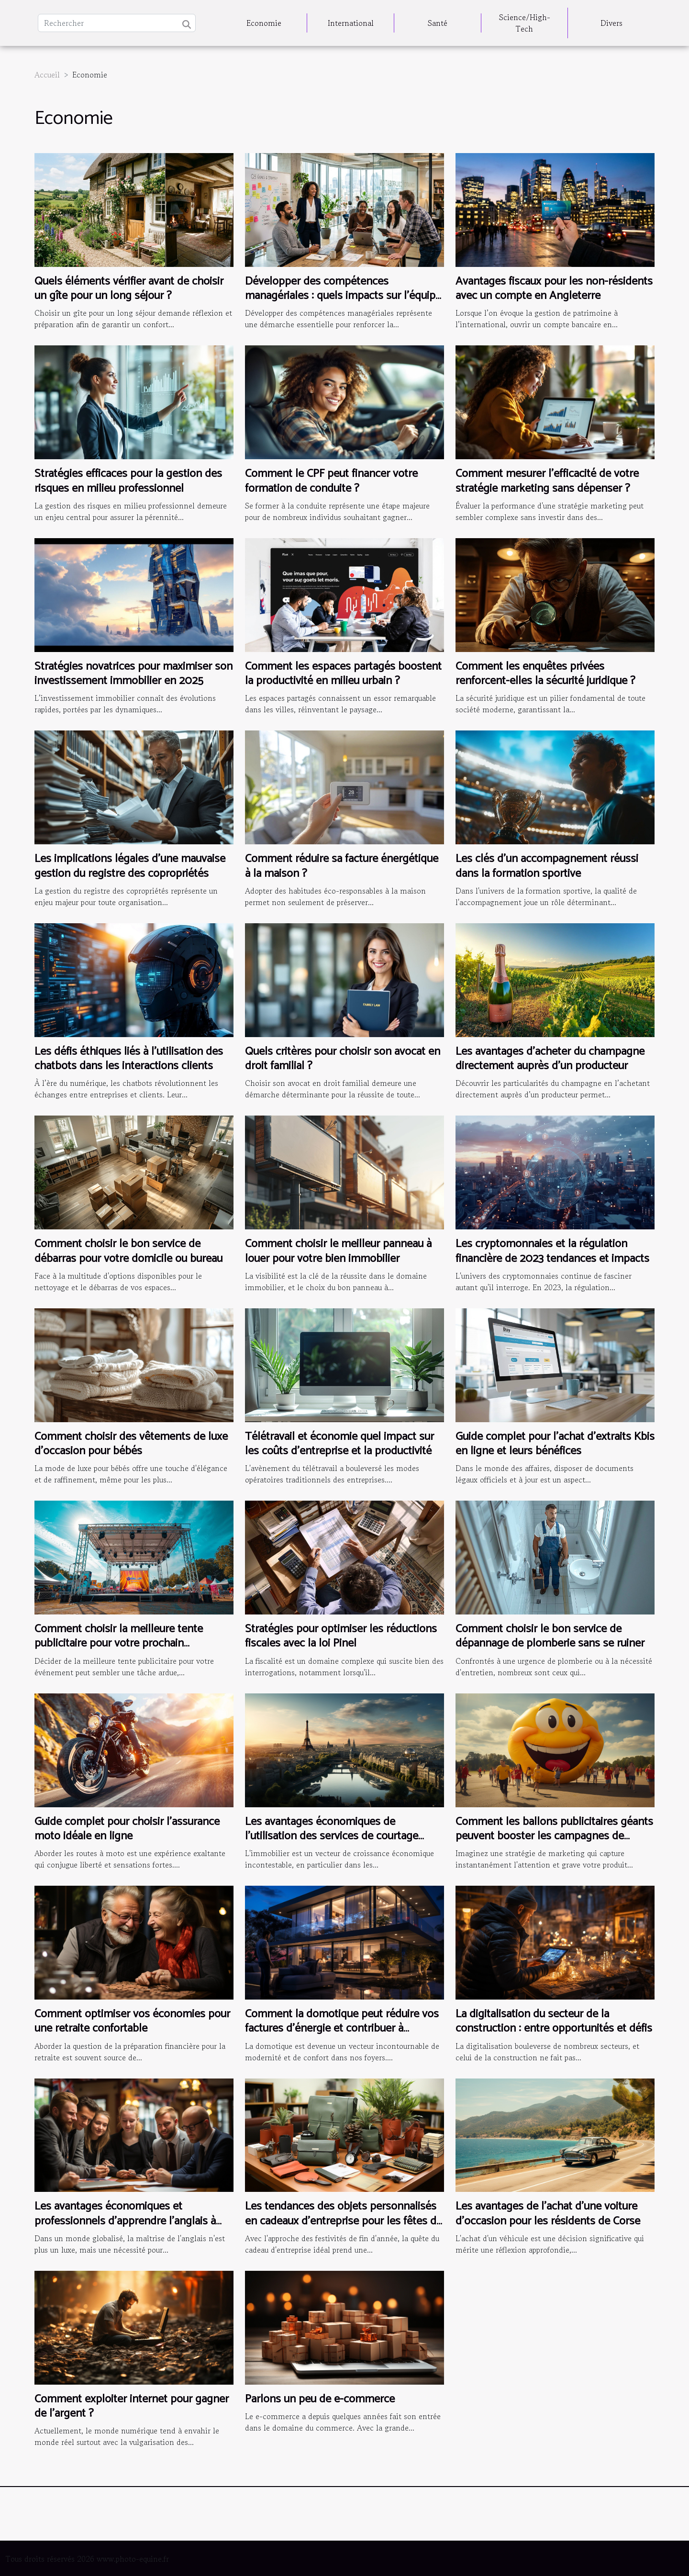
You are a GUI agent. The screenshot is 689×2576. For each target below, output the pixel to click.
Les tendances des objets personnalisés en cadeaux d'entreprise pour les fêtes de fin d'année (343, 2221)
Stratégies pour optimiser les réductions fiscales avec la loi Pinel (341, 1636)
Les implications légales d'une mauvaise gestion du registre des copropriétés (129, 866)
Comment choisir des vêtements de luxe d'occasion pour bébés (131, 1443)
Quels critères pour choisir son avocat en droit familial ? (342, 1058)
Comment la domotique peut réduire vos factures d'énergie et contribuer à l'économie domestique (342, 2029)
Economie (263, 23)
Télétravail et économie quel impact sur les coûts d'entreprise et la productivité (339, 1443)
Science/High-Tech (524, 22)
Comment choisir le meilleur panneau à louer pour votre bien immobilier (338, 1251)
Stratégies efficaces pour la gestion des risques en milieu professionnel (128, 481)
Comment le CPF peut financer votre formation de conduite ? (331, 481)
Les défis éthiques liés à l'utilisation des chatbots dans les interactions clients (128, 1058)
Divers (611, 23)
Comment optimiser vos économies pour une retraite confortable (132, 2021)
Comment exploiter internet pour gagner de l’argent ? (131, 2406)
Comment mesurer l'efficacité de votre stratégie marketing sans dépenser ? (547, 481)
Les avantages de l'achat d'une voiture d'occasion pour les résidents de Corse (548, 2213)
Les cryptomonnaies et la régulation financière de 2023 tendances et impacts (552, 1251)
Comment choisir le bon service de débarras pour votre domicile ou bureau (128, 1251)
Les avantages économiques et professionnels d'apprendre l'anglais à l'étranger (125, 2221)
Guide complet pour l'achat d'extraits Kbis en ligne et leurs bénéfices (555, 1443)
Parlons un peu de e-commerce (320, 2399)
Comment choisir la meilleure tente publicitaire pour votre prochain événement (118, 1644)
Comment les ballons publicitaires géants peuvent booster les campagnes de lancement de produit (554, 1836)
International (351, 23)
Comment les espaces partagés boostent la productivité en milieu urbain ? (343, 673)
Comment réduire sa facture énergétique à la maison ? (341, 866)
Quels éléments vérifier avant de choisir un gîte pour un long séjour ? (128, 288)
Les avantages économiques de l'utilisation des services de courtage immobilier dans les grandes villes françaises (331, 1844)
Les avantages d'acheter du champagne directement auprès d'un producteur (550, 1058)
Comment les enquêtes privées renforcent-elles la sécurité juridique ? (545, 673)
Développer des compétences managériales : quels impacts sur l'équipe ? (343, 296)
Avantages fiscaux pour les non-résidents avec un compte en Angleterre (554, 288)
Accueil (47, 74)
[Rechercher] (117, 23)
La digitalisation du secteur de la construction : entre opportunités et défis (554, 2021)
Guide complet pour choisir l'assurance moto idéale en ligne (127, 1829)
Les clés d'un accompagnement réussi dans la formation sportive (547, 866)
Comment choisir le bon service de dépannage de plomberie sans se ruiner (550, 1636)
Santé (437, 23)
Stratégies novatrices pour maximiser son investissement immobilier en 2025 (133, 673)
